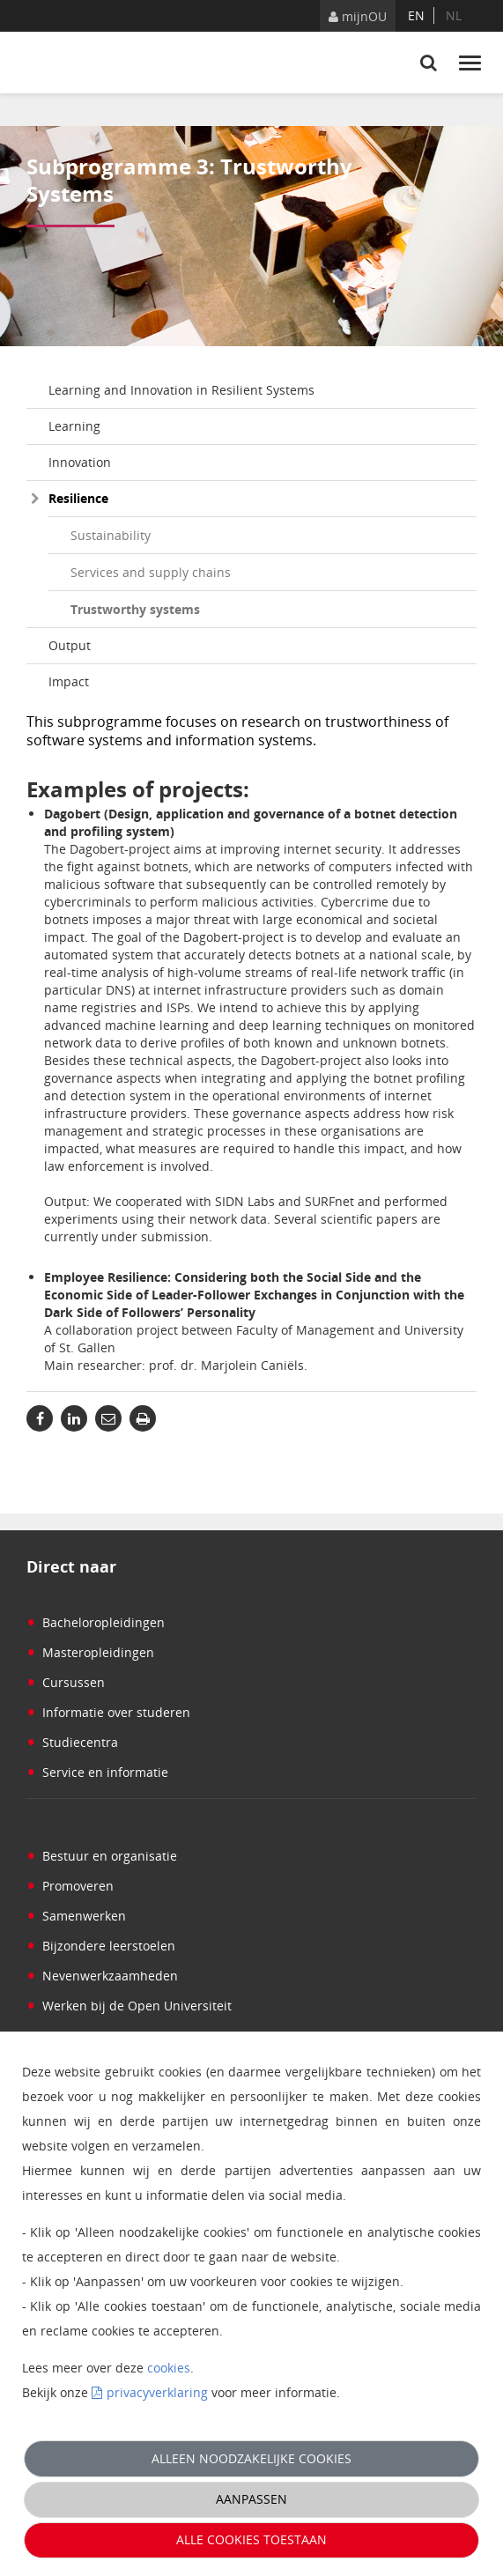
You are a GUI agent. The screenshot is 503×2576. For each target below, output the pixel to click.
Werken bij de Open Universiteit (129, 2005)
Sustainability (110, 535)
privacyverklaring (157, 2392)
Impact (68, 681)
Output (69, 645)
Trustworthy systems (135, 609)
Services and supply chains (150, 572)
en (416, 15)
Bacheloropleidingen (95, 1622)
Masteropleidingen (90, 1652)
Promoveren (70, 1885)
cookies (168, 2367)
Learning (74, 426)
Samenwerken (76, 1915)
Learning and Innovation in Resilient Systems (181, 389)
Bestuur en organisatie (101, 1855)
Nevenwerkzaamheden (102, 1975)
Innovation (79, 462)
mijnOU (358, 16)
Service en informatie (97, 1772)
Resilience (78, 498)
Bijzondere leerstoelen (100, 1945)
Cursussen (65, 1682)
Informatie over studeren (108, 1712)
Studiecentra (72, 1742)
